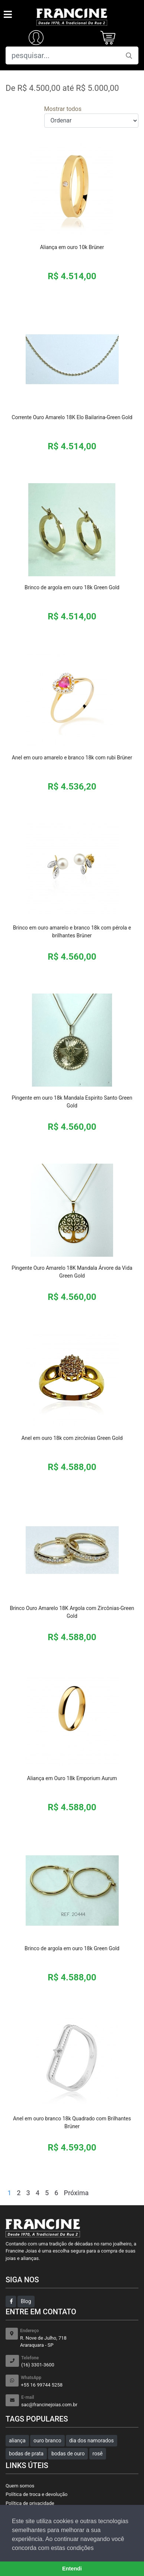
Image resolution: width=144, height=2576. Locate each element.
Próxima (76, 2193)
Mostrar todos (62, 108)
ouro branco (47, 2440)
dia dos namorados (91, 2440)
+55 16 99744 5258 (79, 2381)
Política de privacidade (30, 2503)
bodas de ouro (67, 2454)
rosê (98, 2454)
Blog (26, 2301)
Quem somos (20, 2486)
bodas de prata (26, 2454)
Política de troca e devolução (36, 2494)
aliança (17, 2440)
